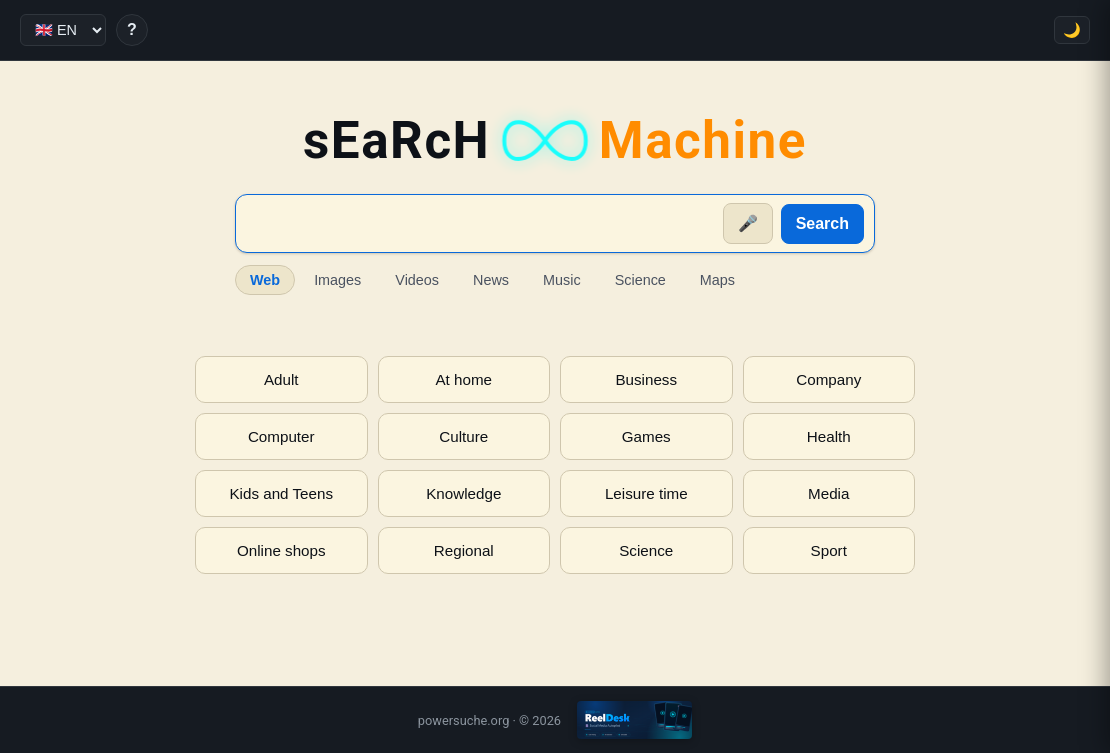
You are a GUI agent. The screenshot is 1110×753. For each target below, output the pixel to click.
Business (646, 379)
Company (828, 379)
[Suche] (480, 224)
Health (829, 436)
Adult (281, 379)
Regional (464, 550)
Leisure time (646, 493)
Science (640, 280)
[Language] (63, 30)
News (491, 280)
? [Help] (132, 29)
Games (646, 436)
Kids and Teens (281, 493)
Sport (829, 550)
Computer (281, 436)
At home (463, 379)
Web (265, 280)
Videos (417, 280)
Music (562, 280)
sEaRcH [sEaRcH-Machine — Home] (555, 140)
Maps (717, 280)
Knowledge (463, 493)
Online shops (281, 550)
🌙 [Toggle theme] (1072, 30)
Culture (463, 436)
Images (337, 280)
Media (828, 493)
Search (822, 223)
